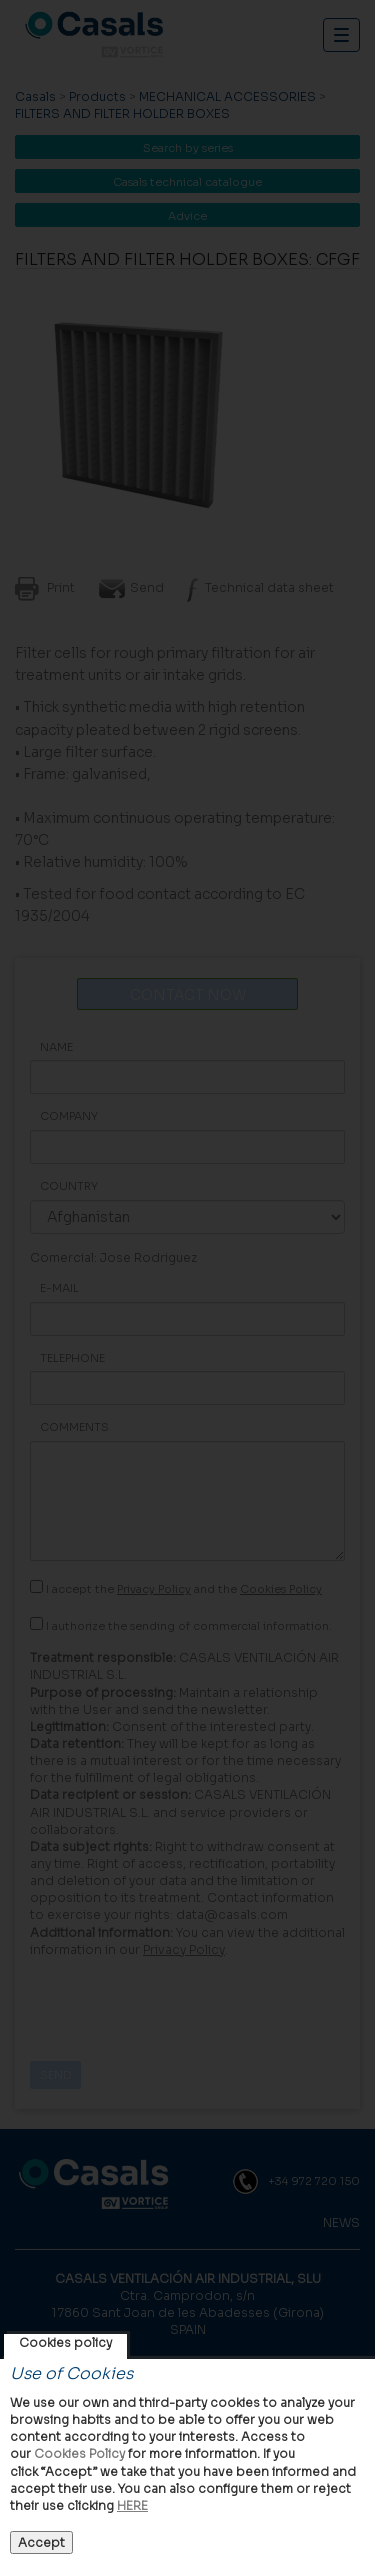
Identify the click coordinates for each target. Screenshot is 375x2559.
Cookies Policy (79, 2453)
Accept (41, 2542)
